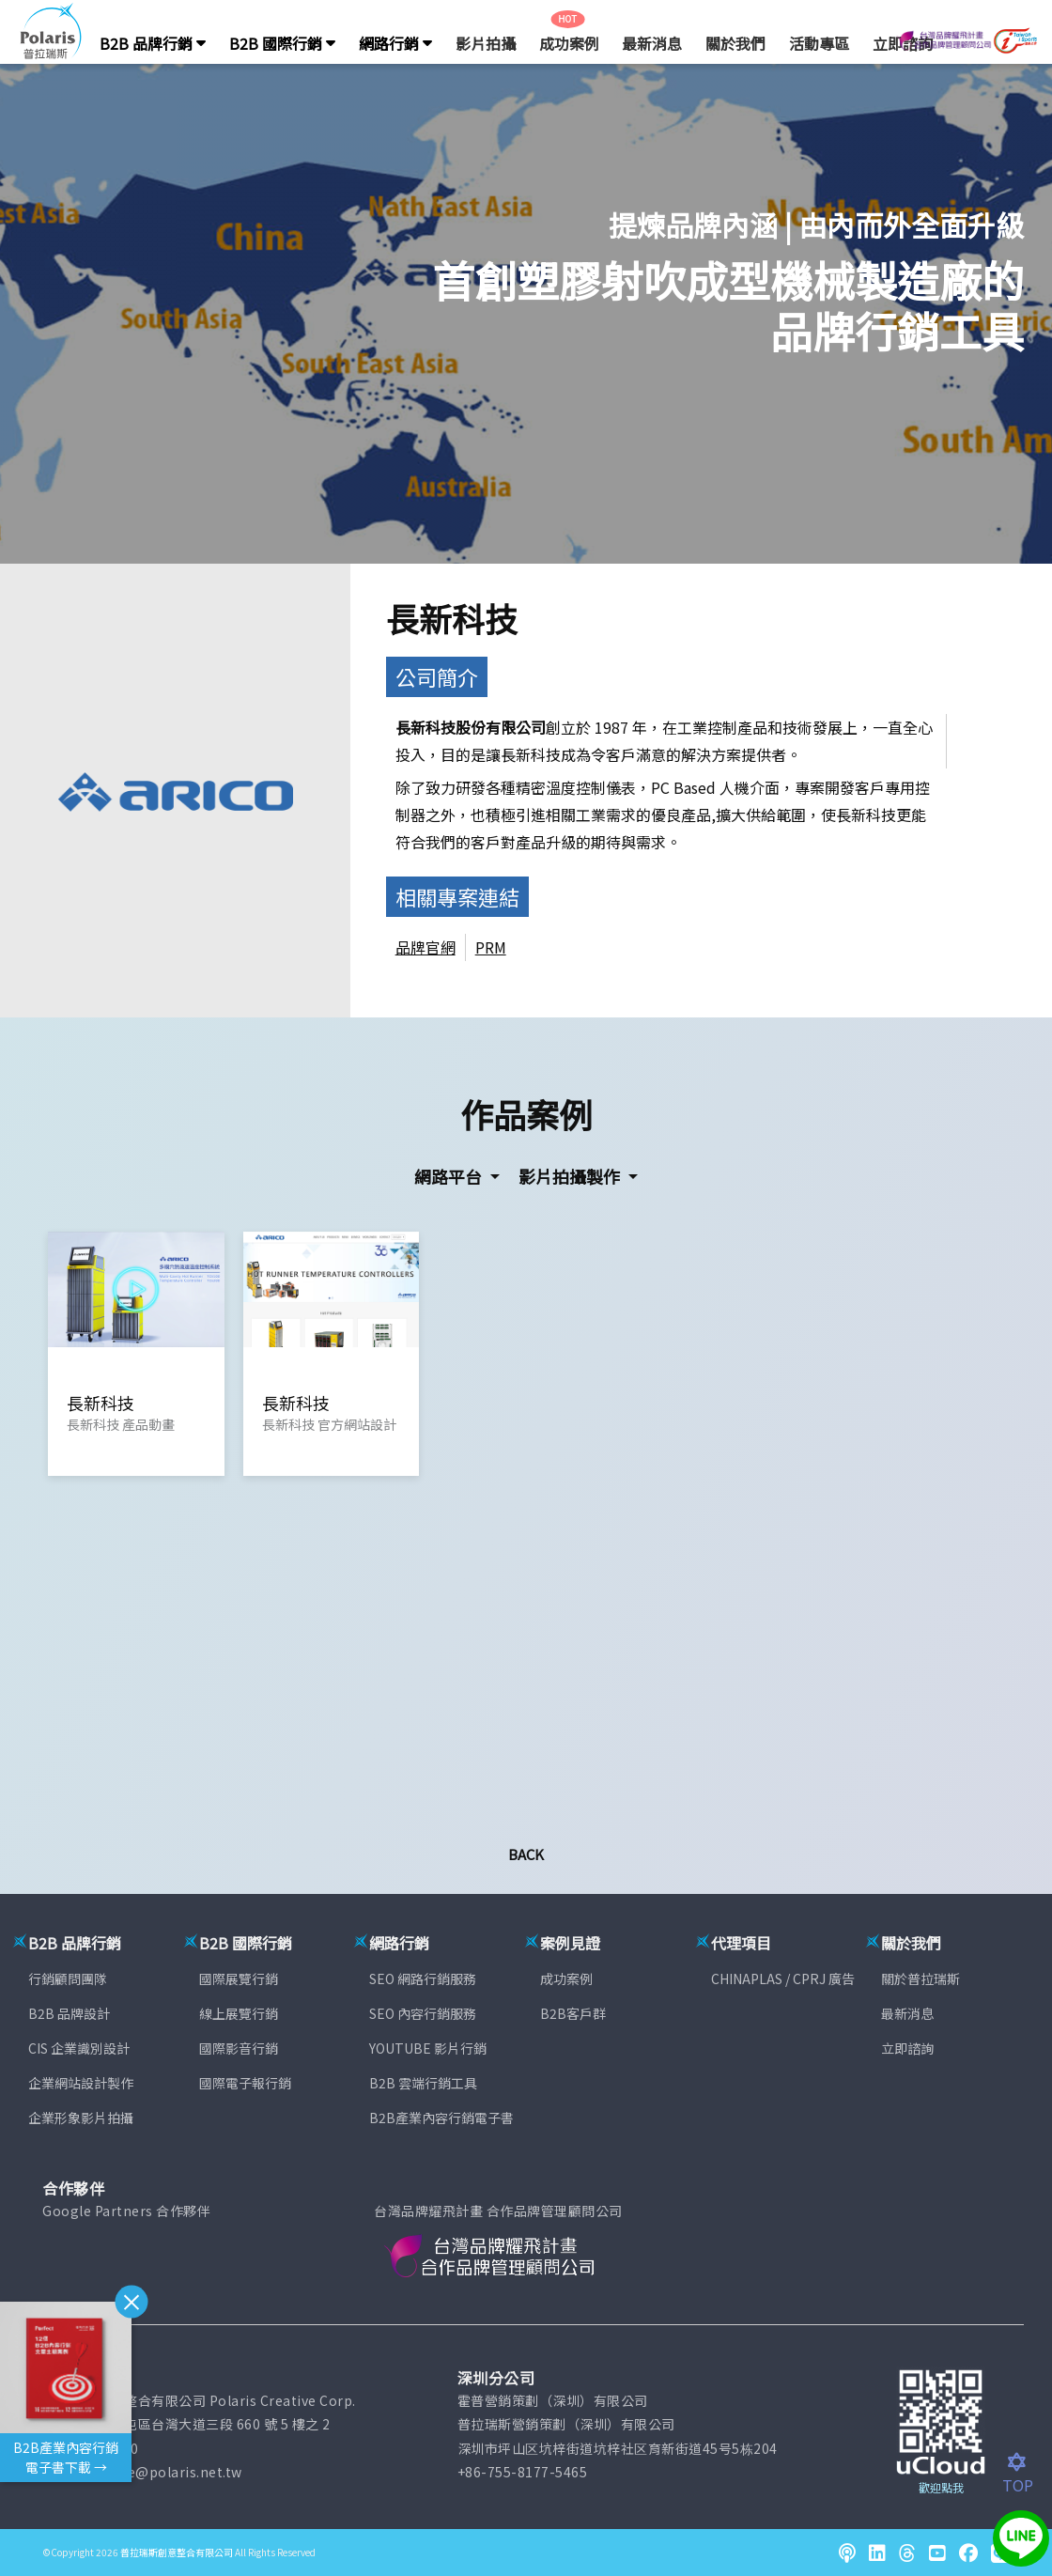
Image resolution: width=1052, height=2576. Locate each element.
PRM (490, 947)
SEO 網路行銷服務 (422, 1978)
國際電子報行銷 (245, 2082)
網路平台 (450, 1176)
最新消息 (652, 43)
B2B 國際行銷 (282, 43)
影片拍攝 (486, 43)
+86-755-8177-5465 (522, 2471)
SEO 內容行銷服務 (422, 2013)
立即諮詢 (907, 2048)
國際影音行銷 (238, 2048)
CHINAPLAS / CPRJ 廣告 (783, 1978)
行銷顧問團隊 (67, 1978)
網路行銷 (395, 43)
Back (526, 1854)
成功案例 (569, 43)
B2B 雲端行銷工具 (423, 2082)
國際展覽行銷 (238, 1978)
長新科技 (452, 618)
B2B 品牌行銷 (153, 43)
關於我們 (735, 43)
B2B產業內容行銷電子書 (441, 2117)
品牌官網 (425, 947)
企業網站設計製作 (80, 2082)
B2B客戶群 (573, 2013)
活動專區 (819, 43)
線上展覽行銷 (238, 2013)
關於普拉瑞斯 (920, 1978)
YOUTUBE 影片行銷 (428, 2048)
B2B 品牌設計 (69, 2013)
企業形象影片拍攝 (80, 2117)
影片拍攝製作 (571, 1176)
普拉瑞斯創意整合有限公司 (176, 2552)
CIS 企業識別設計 (79, 2048)
